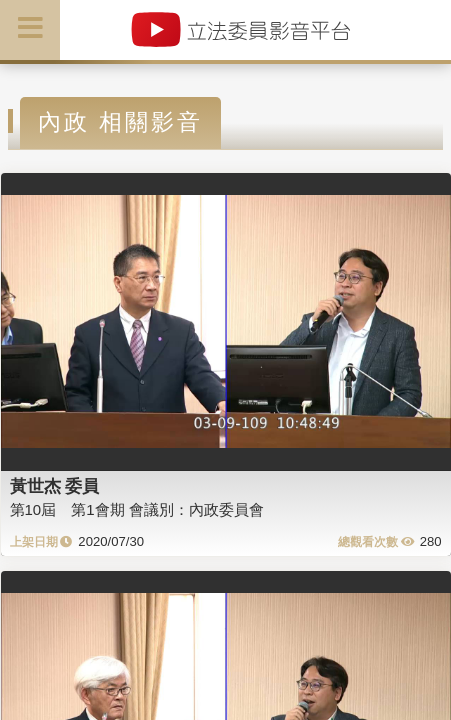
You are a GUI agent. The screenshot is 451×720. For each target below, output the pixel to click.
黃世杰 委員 (55, 486)
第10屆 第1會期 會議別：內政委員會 (137, 509)
